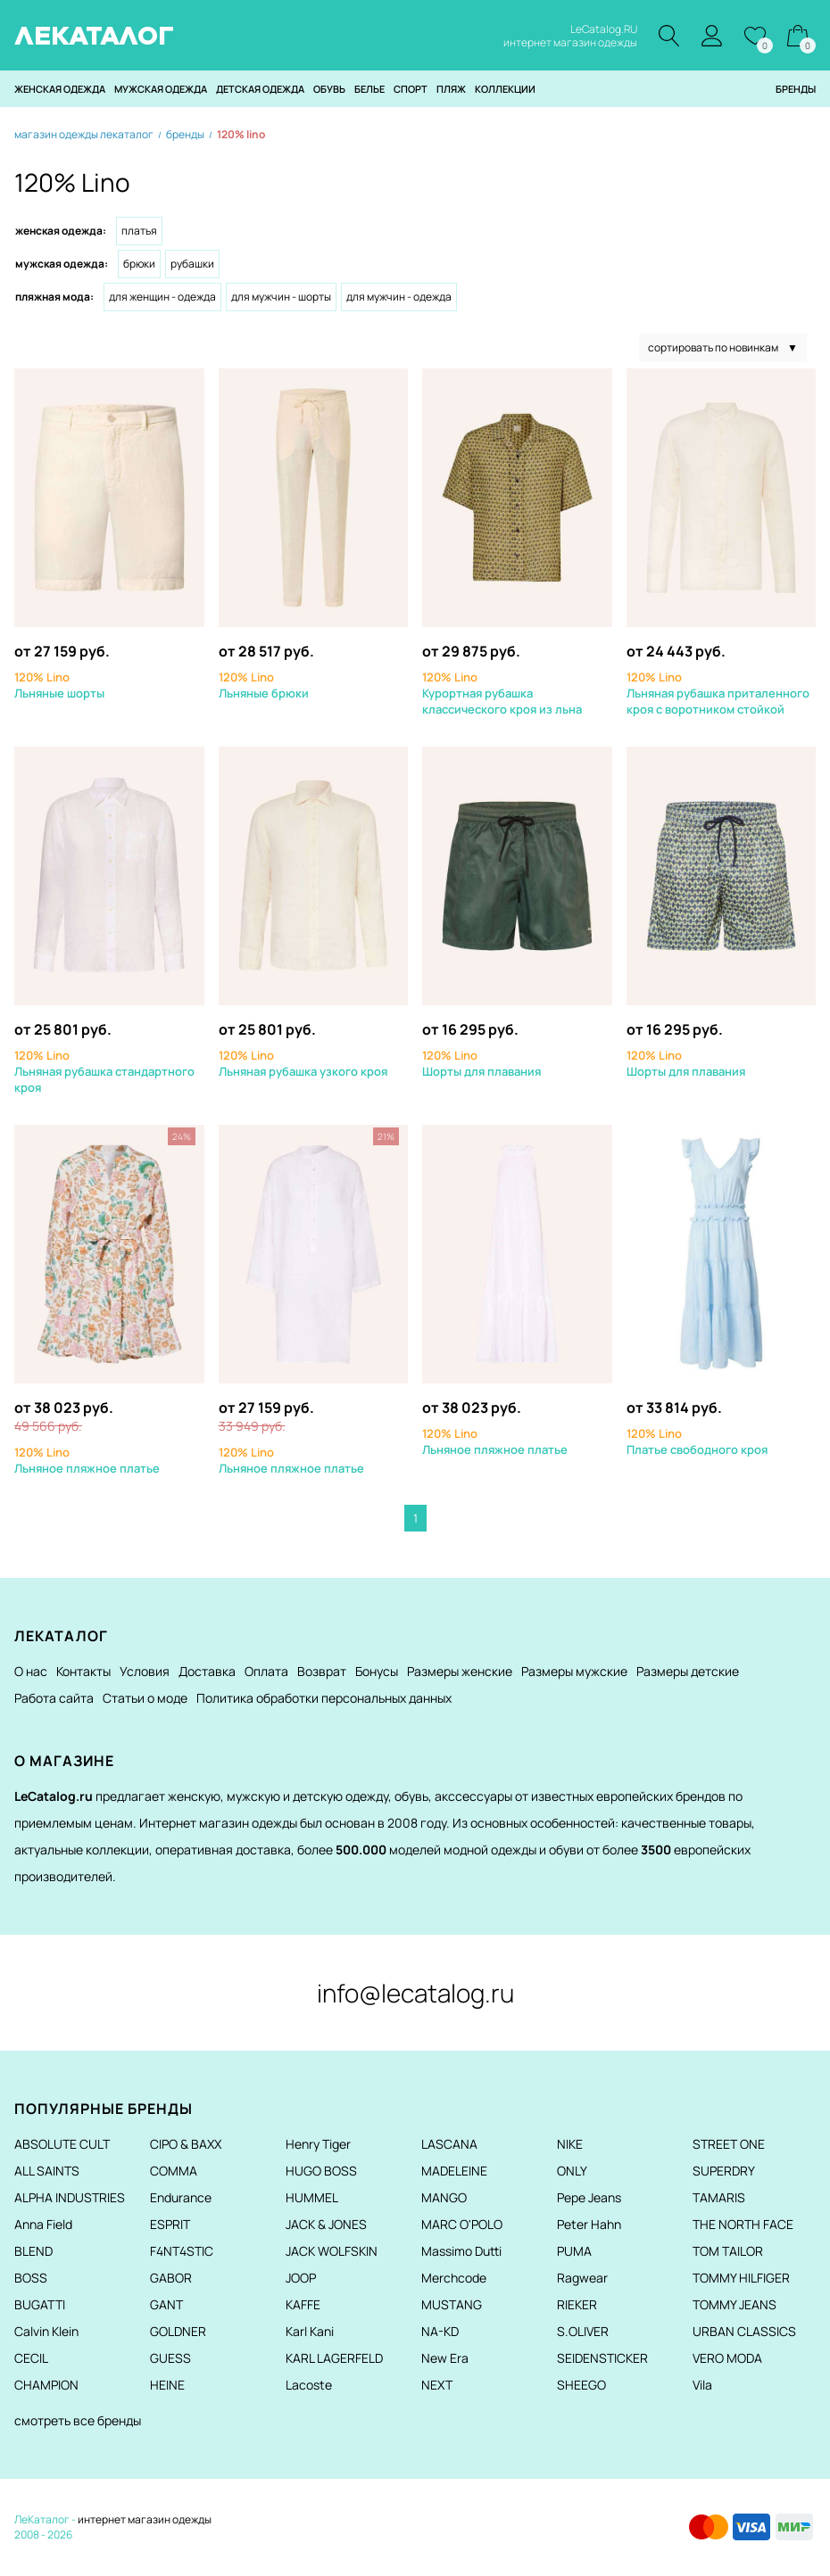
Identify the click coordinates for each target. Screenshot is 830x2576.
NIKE (570, 2144)
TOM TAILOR (728, 2251)
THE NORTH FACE (743, 2225)
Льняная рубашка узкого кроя (303, 1064)
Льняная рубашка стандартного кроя (104, 1072)
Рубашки (192, 264)
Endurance (181, 2198)
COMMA (173, 2171)
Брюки (139, 264)
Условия (145, 1672)
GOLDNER (178, 2332)
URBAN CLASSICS (744, 2332)
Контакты (83, 1672)
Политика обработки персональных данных (324, 1698)
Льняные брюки (264, 686)
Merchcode (453, 2278)
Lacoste (309, 2385)
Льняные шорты (59, 686)
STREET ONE (729, 2144)
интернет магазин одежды (145, 2520)
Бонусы (376, 1672)
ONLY (572, 2171)
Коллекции (505, 89)
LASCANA (449, 2144)
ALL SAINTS (46, 2171)
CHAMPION (46, 2385)
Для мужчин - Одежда (399, 297)
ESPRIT (170, 2225)
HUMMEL (312, 2198)
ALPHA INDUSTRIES (69, 2198)
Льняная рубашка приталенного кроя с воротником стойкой (718, 694)
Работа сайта (54, 1698)
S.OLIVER (583, 2332)
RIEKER (577, 2305)
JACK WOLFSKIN (332, 2251)
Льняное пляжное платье (87, 1461)
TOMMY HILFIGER (741, 2278)
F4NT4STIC (181, 2251)
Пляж (451, 89)
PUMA (574, 2251)
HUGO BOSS (321, 2171)
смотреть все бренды (77, 2421)
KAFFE (303, 2305)
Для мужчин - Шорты (281, 297)
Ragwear (582, 2278)
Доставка (207, 1672)
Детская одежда (260, 89)
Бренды (796, 89)
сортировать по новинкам (723, 348)
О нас (30, 1672)
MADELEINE (454, 2171)
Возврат (321, 1672)
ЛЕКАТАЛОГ (94, 35)
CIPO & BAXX (185, 2144)
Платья (139, 231)
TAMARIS (719, 2198)
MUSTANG (451, 2305)
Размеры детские (687, 1672)
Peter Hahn (589, 2225)
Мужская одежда (160, 89)
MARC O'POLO (461, 2225)
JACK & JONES (326, 2225)
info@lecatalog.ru (415, 1993)
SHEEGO (581, 2385)
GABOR (171, 2278)
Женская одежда (59, 89)
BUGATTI (39, 2305)
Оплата (266, 1672)
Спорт (410, 89)
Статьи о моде (145, 1698)
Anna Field (43, 2225)
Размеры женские (459, 1672)
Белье (369, 89)
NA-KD (440, 2332)
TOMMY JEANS (734, 2305)
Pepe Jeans (589, 2198)
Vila (702, 2385)
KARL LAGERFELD (334, 2358)
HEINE (167, 2385)
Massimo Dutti (461, 2251)
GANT (166, 2305)
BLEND (33, 2251)
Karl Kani (310, 2332)
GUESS (170, 2358)
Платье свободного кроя (697, 1442)
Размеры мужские (574, 1672)
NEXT (436, 2385)
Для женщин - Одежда (162, 297)
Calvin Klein (46, 2332)
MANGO (444, 2198)
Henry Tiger (318, 2144)
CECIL (31, 2358)
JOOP (301, 2278)
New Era (445, 2358)
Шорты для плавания (481, 1064)
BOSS (30, 2278)
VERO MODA (727, 2358)
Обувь (329, 89)
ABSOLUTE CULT (62, 2144)
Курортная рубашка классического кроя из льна (502, 694)
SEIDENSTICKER (602, 2358)
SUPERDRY (724, 2171)
